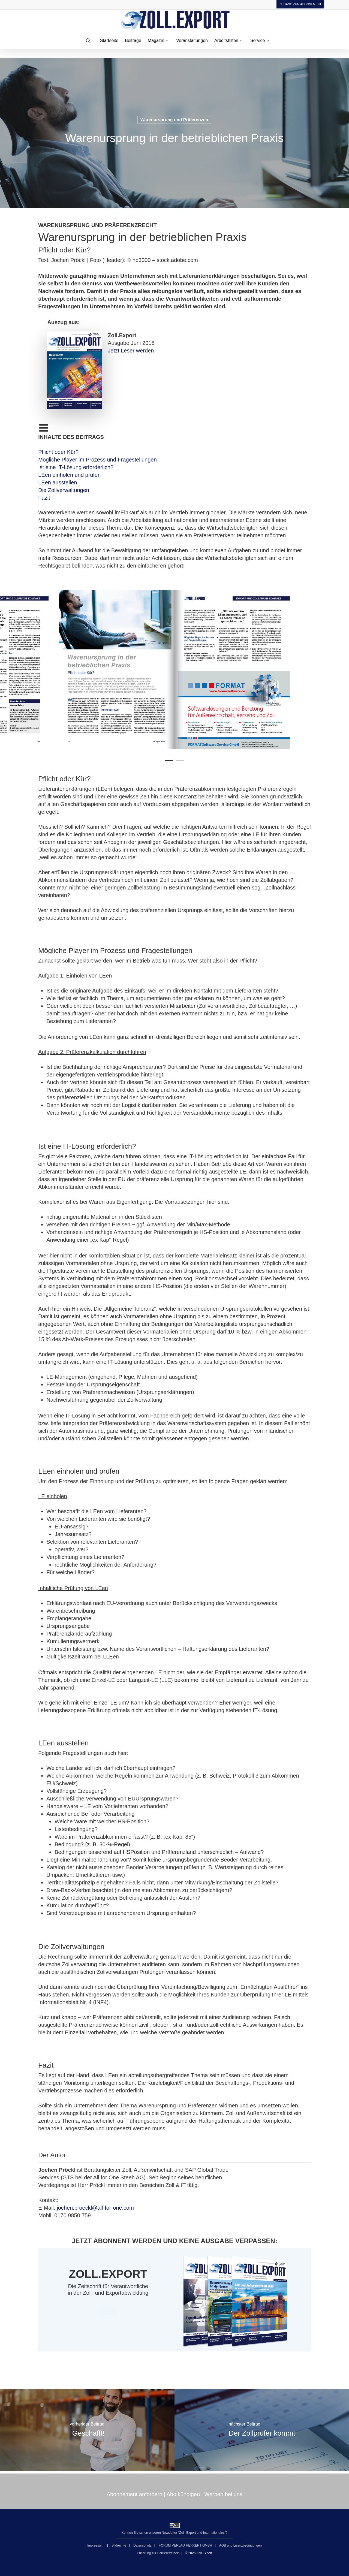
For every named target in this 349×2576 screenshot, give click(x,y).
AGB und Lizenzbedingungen (240, 2545)
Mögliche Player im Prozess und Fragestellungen (97, 460)
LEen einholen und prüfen (69, 475)
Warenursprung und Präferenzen (174, 119)
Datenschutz (142, 2545)
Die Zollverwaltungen (63, 490)
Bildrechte (119, 2545)
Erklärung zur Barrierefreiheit (158, 2553)
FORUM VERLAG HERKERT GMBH (185, 2545)
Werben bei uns (223, 2494)
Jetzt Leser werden (131, 351)
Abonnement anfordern (135, 2494)
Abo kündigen (183, 2494)
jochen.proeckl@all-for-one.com (95, 2208)
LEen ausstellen (57, 482)
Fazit (44, 498)
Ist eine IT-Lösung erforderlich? (75, 467)
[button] (108, 2312)
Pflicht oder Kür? (58, 452)
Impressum (95, 2545)
